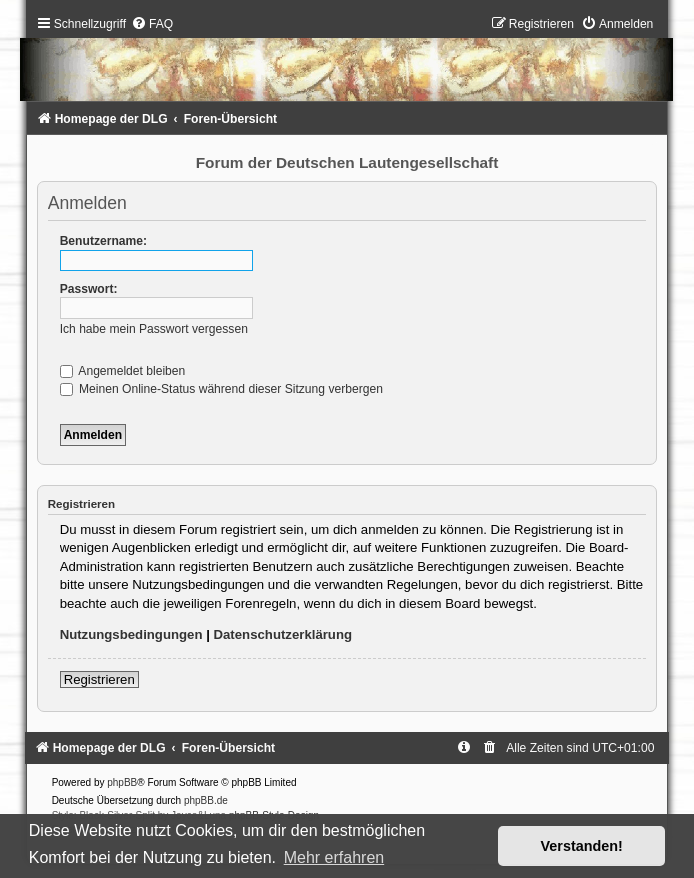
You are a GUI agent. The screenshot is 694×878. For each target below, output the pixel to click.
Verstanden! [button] (582, 846)
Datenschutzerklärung (283, 634)
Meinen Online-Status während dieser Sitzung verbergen (221, 389)
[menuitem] (152, 24)
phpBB (122, 782)
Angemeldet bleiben (123, 371)
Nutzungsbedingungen (131, 634)
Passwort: (89, 289)
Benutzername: (103, 241)
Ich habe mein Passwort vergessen (154, 329)
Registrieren (99, 679)
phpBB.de (206, 800)
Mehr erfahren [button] (334, 857)
